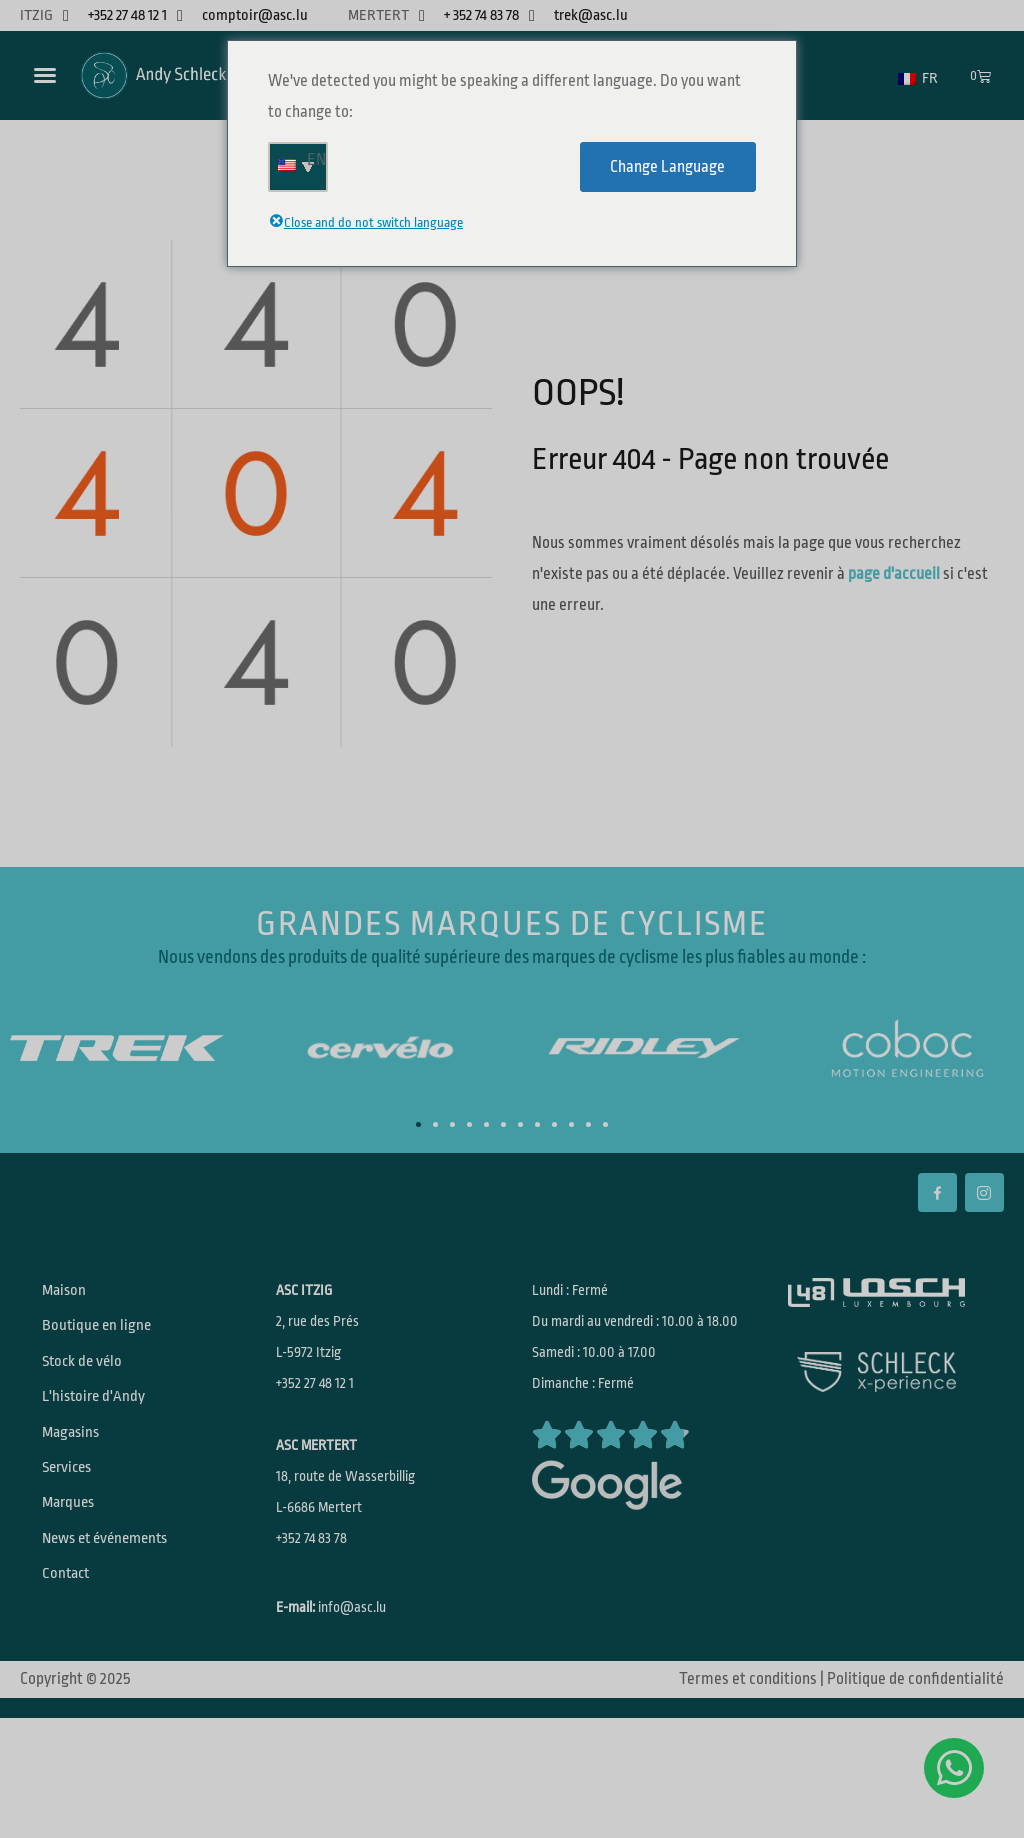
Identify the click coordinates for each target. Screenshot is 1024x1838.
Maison (73, 1295)
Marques (78, 1571)
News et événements (119, 1617)
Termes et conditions (748, 1744)
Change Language (667, 167)
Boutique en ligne (106, 1341)
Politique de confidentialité (915, 1744)
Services (77, 1525)
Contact (75, 1663)
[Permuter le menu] (45, 75)
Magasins (81, 1479)
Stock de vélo (92, 1387)
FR (918, 78)
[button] (418, 1124)
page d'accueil (894, 574)
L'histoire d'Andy (104, 1433)
